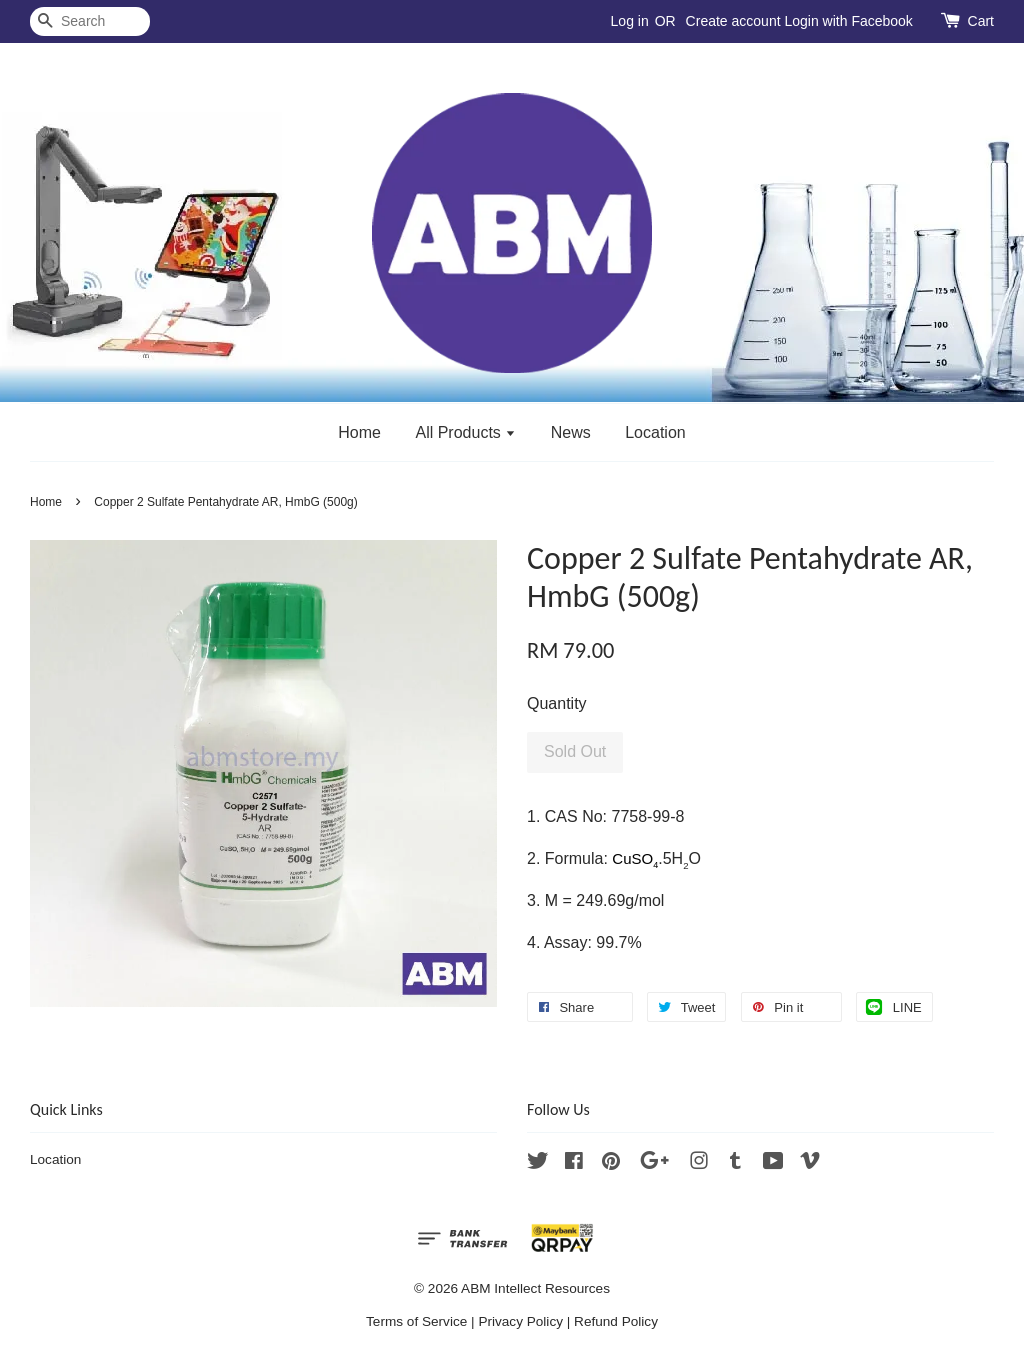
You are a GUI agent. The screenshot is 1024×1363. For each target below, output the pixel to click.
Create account (733, 21)
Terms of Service (416, 1321)
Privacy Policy (520, 1321)
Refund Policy (616, 1321)
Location (655, 432)
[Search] (90, 21)
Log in (630, 21)
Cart (981, 21)
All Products (465, 432)
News (571, 432)
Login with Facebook (848, 21)
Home (359, 432)
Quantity (557, 703)
